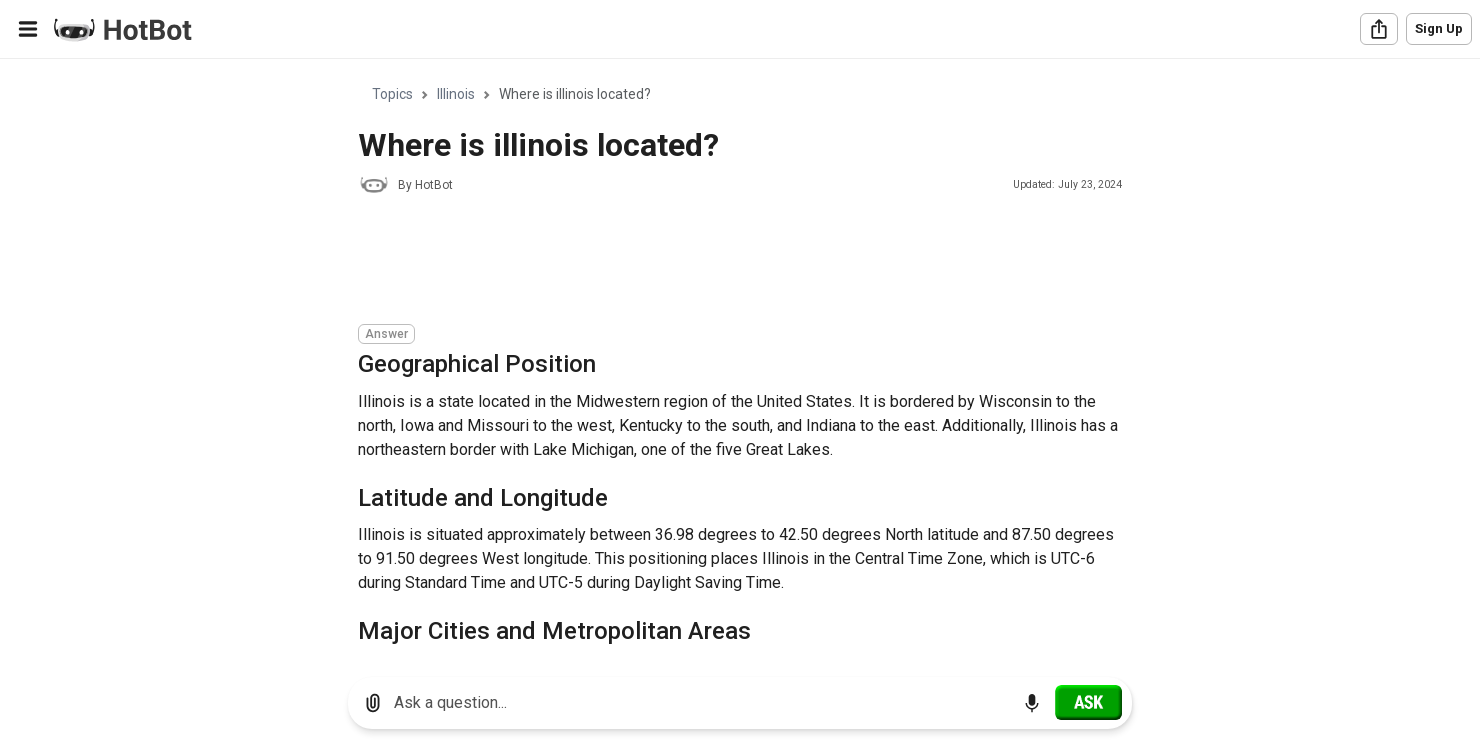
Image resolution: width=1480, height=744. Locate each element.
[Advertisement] (722, 262)
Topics (392, 94)
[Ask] (1088, 702)
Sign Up (1439, 28)
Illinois (456, 94)
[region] (740, 360)
